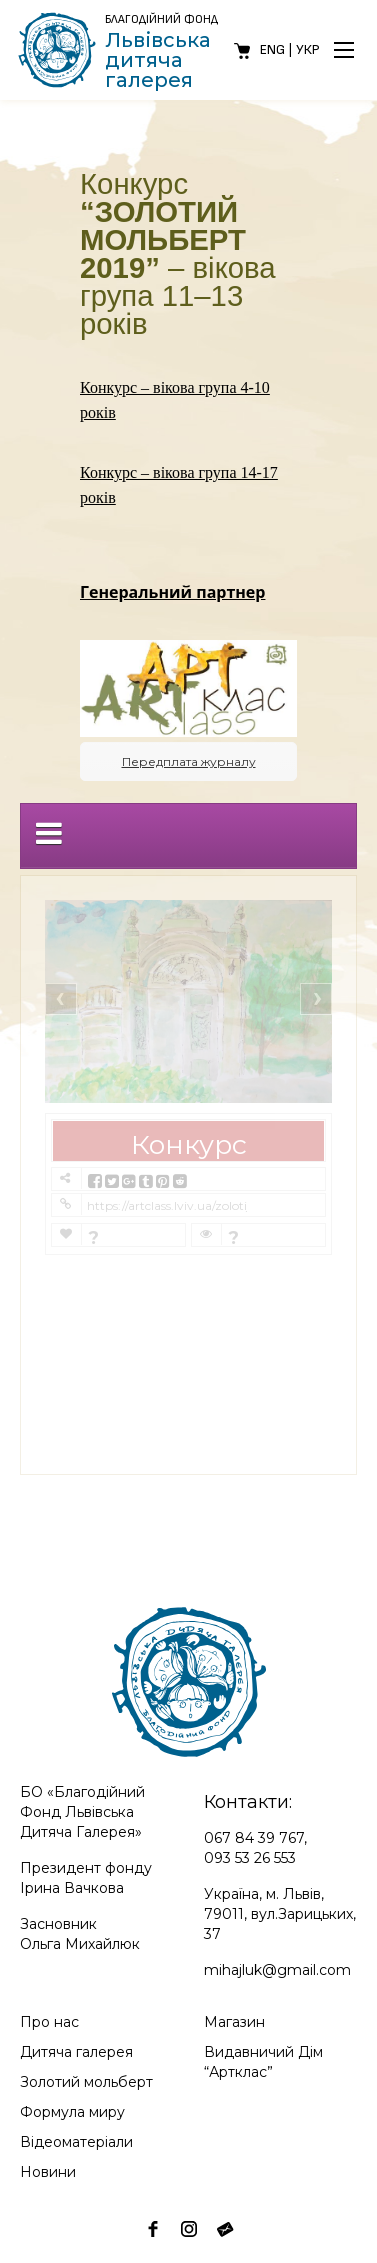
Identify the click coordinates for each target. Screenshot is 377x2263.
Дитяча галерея (76, 2052)
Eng (272, 49)
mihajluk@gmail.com (277, 1970)
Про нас (49, 2022)
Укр (308, 49)
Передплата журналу (189, 761)
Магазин (234, 2022)
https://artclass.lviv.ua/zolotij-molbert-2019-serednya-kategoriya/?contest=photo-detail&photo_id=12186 (167, 1205)
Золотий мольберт (86, 2082)
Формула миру (72, 2112)
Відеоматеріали (76, 2142)
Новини (48, 2172)
